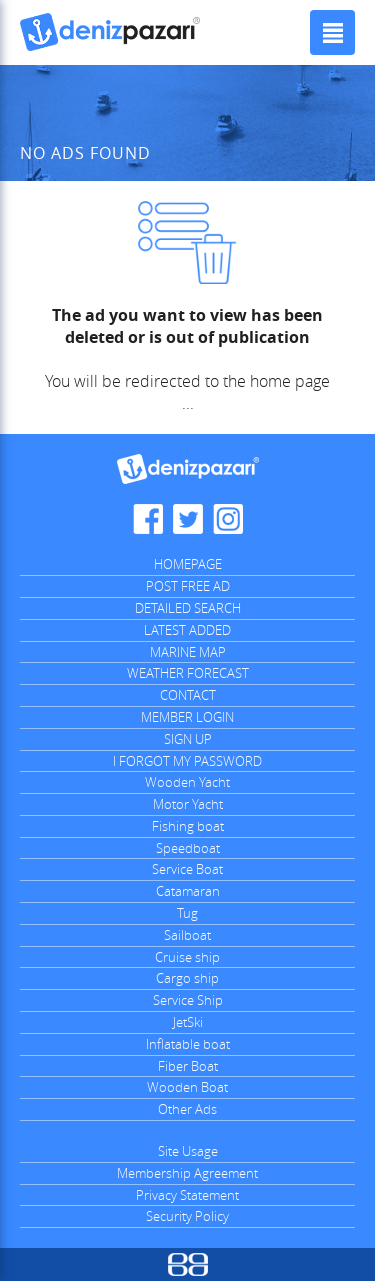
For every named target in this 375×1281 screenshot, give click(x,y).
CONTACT (188, 695)
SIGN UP (188, 739)
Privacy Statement (187, 1195)
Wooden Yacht (187, 782)
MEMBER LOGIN (187, 717)
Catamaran (188, 891)
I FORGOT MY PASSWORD (187, 761)
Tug (187, 913)
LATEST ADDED (187, 630)
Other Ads (187, 1109)
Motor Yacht (188, 804)
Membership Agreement (187, 1173)
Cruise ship (187, 957)
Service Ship (188, 1000)
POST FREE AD (188, 586)
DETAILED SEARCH (188, 608)
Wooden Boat (187, 1087)
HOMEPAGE (188, 564)
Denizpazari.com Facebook (148, 519)
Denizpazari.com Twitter (188, 519)
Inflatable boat (188, 1044)
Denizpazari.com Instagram (228, 519)
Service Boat (187, 869)
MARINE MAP (188, 652)
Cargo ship (187, 978)
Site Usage (188, 1151)
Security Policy (187, 1216)
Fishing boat (188, 826)
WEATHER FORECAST (188, 673)
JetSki (188, 1022)
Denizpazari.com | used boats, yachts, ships (110, 32)
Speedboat (188, 848)
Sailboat (187, 935)
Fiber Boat (188, 1066)
